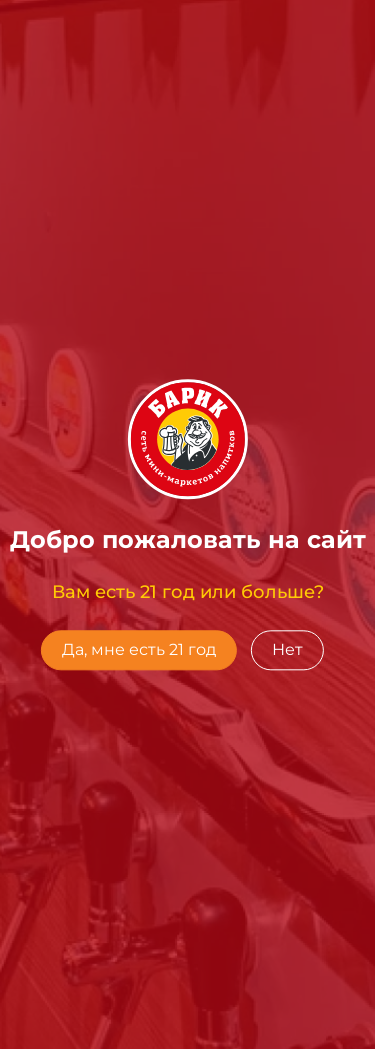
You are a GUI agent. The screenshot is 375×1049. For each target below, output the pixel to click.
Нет (287, 649)
